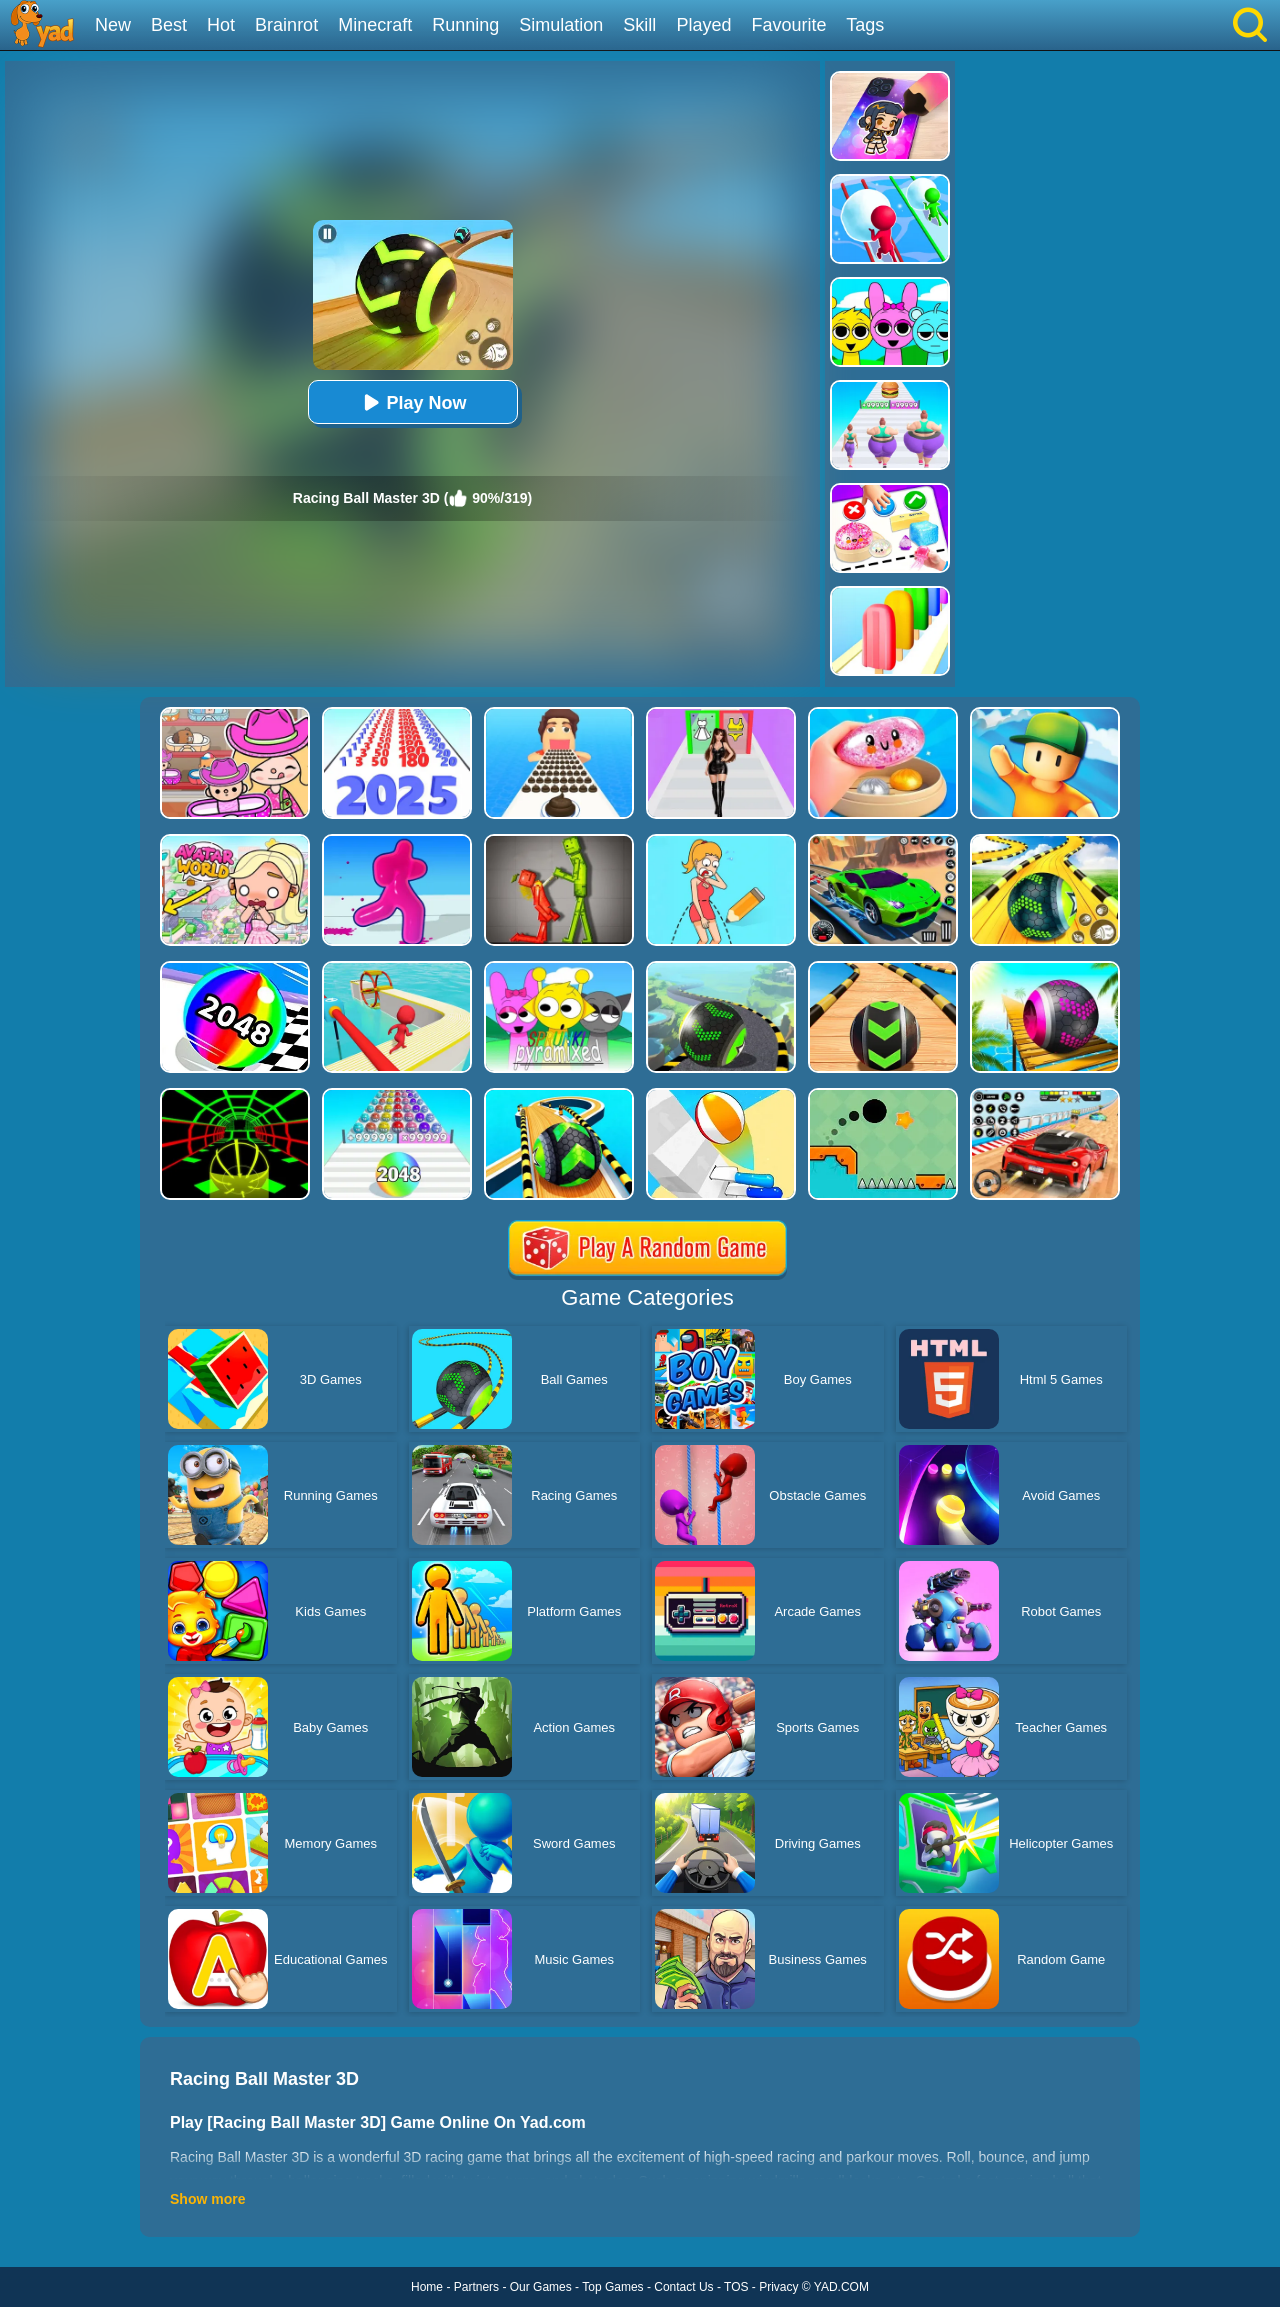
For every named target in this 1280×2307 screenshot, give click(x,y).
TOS (736, 2287)
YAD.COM (841, 2287)
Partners (476, 2287)
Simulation (561, 25)
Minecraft (375, 25)
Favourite (788, 25)
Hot (221, 25)
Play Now (412, 402)
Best (169, 25)
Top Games (612, 2287)
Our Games (541, 2287)
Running (465, 25)
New (113, 25)
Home (427, 2287)
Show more (207, 2199)
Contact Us (683, 2287)
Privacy (778, 2287)
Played (703, 25)
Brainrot (286, 25)
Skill (639, 25)
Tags (865, 25)
